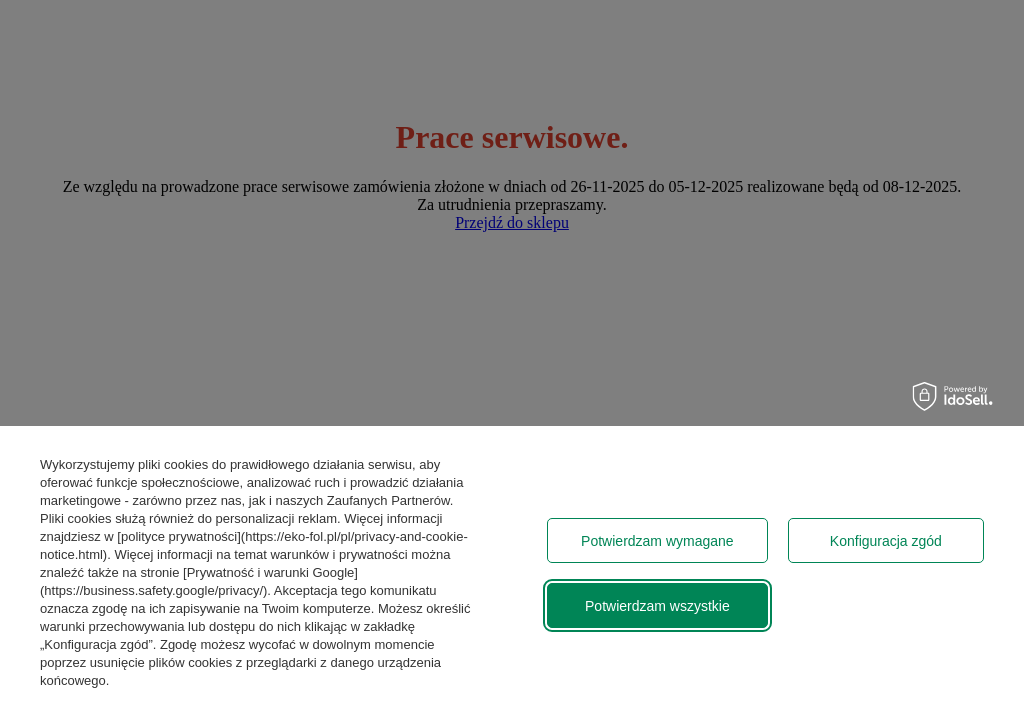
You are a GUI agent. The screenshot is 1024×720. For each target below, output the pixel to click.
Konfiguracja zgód (886, 541)
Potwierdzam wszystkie (657, 606)
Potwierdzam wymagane (657, 541)
